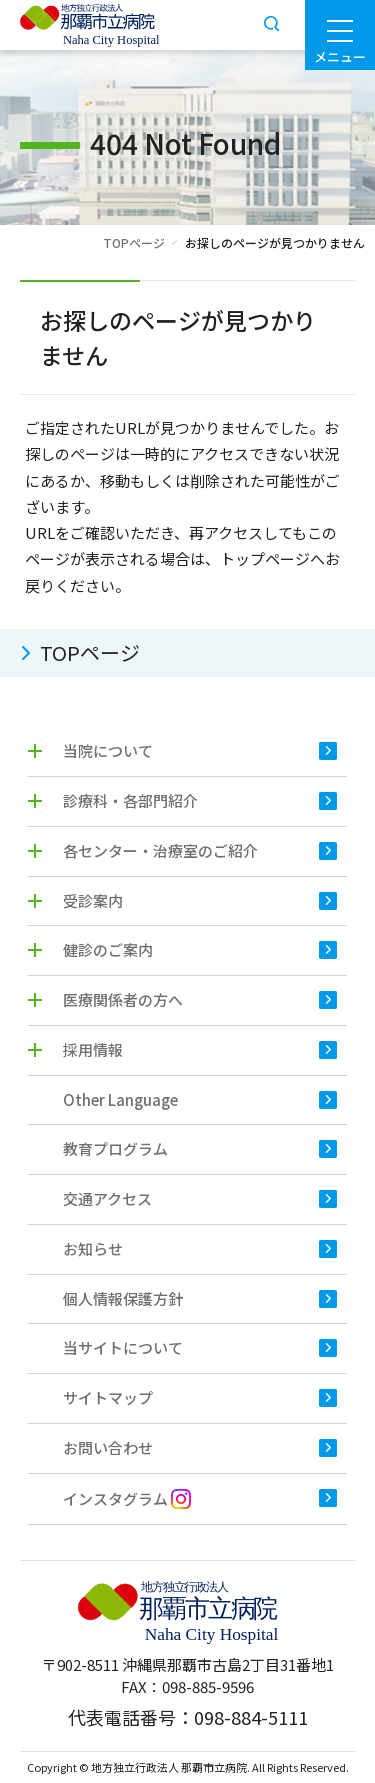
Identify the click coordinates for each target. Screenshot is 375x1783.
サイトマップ (108, 1397)
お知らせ (93, 1248)
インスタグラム (127, 1498)
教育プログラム (115, 1148)
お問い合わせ (108, 1447)
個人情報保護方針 (123, 1298)
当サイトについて (123, 1347)
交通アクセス (107, 1198)
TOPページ (134, 242)
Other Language (120, 1099)
